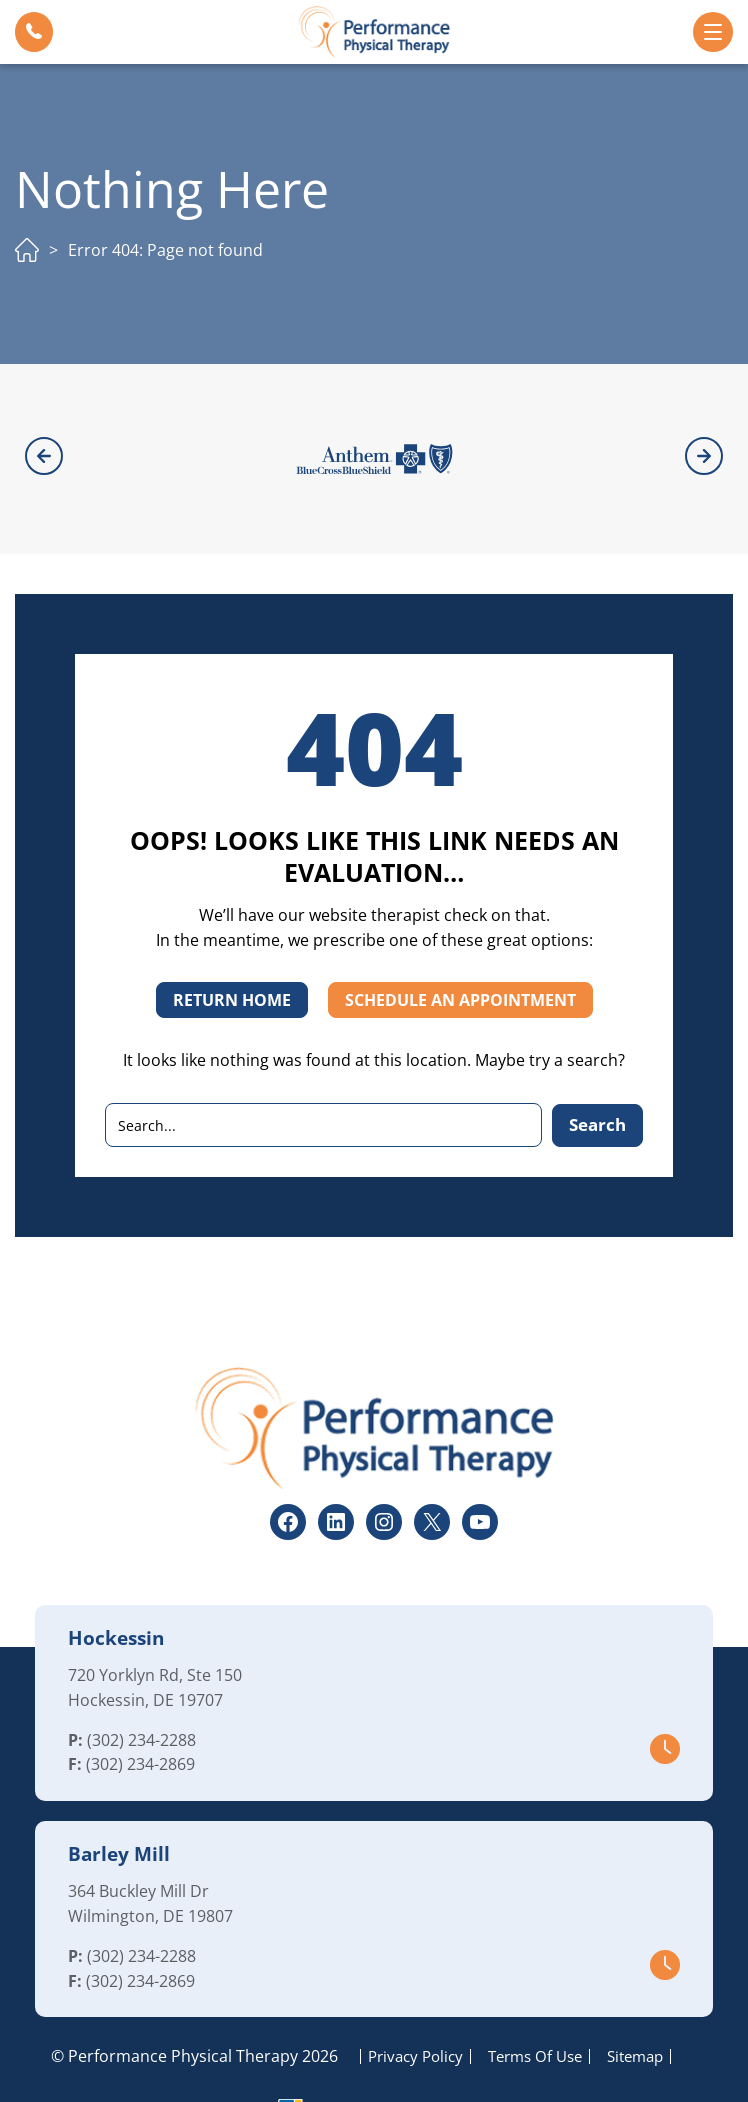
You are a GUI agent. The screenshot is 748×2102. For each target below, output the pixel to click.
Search (597, 1069)
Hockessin (116, 1583)
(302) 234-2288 (141, 1685)
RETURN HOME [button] (232, 946)
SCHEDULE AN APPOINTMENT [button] (460, 946)
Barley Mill (119, 1799)
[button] (34, 32)
